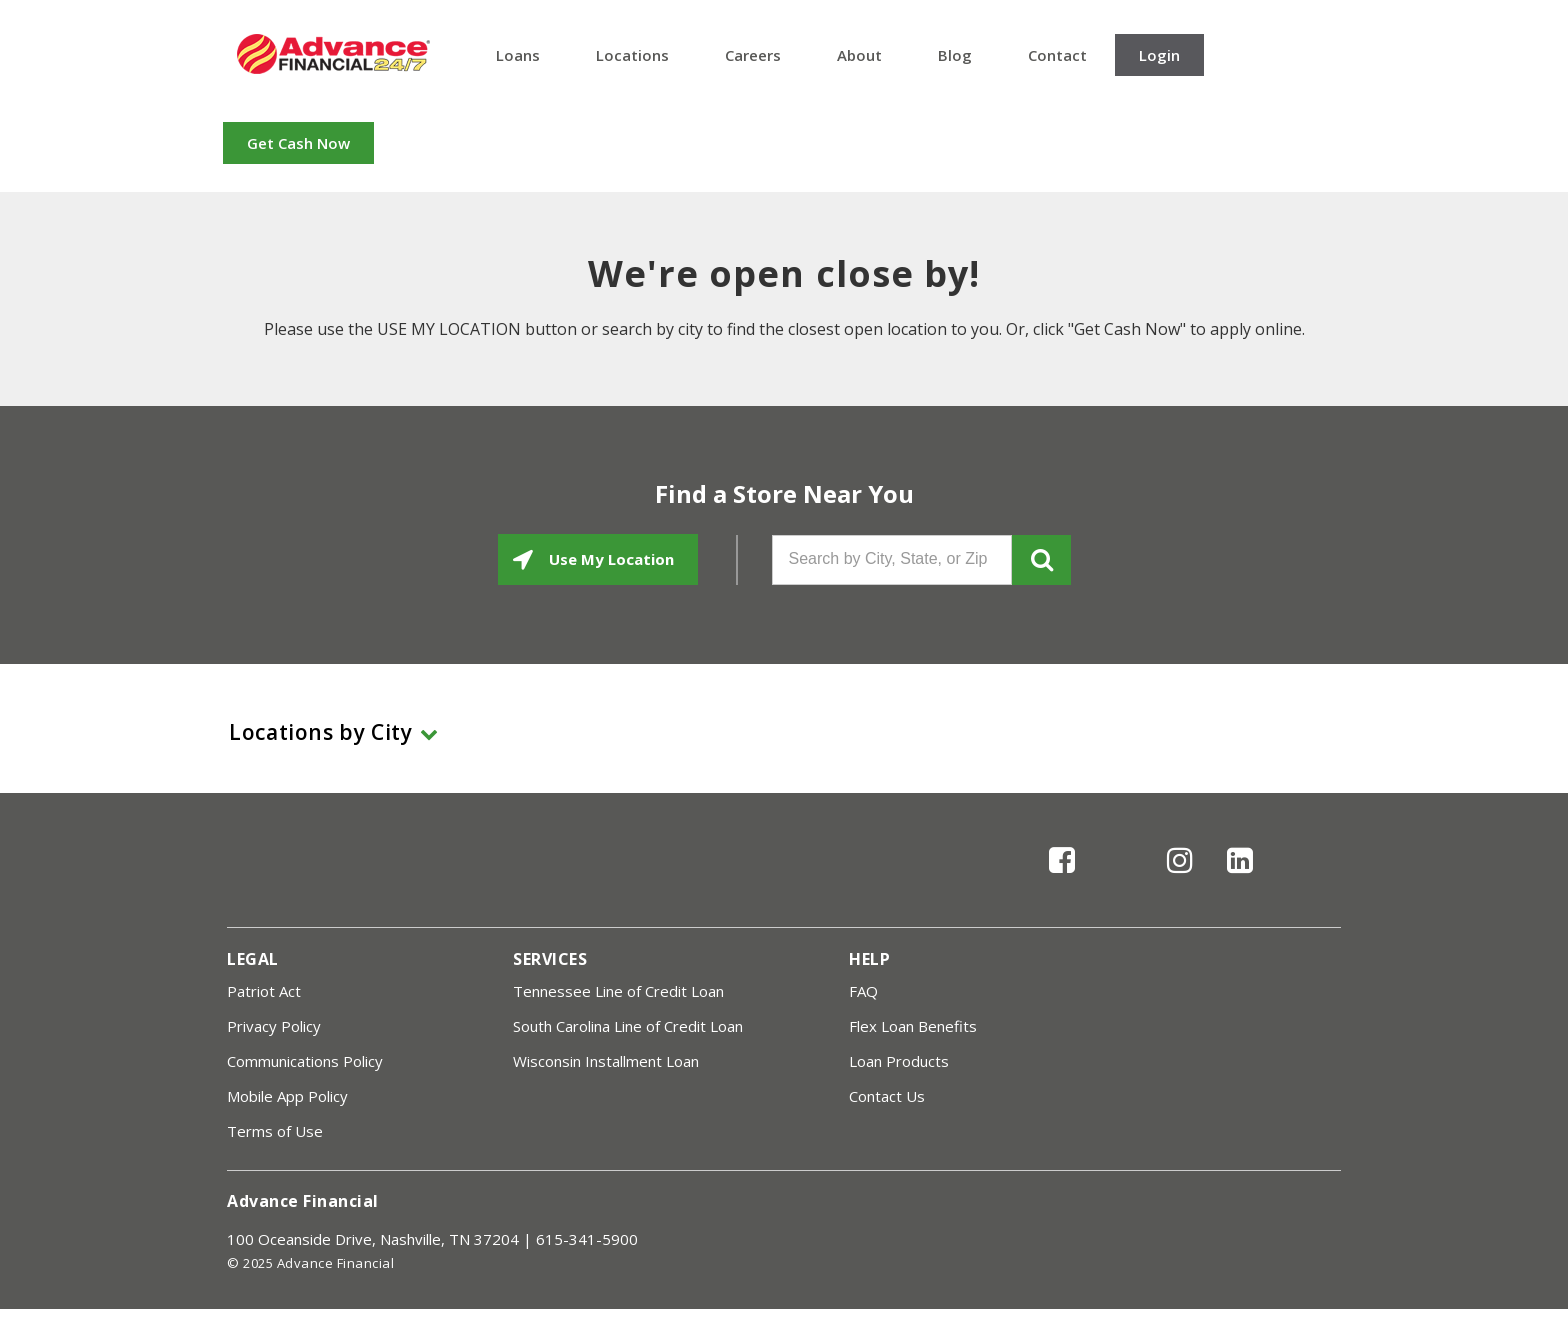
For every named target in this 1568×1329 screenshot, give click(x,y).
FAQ (863, 991)
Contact (1057, 55)
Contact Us (887, 1096)
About (859, 55)
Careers (753, 55)
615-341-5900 (587, 1239)
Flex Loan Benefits (913, 1026)
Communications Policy (305, 1061)
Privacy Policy (274, 1026)
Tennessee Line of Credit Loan (618, 991)
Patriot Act (264, 991)
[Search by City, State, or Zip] (892, 560)
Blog (955, 55)
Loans (518, 55)
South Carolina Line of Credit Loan (628, 1026)
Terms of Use (275, 1131)
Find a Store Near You (784, 494)
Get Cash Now (298, 143)
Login (1159, 55)
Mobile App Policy (287, 1096)
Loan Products (899, 1061)
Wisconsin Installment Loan (606, 1061)
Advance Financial (333, 54)
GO (1041, 560)
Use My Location (609, 559)
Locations (632, 55)
